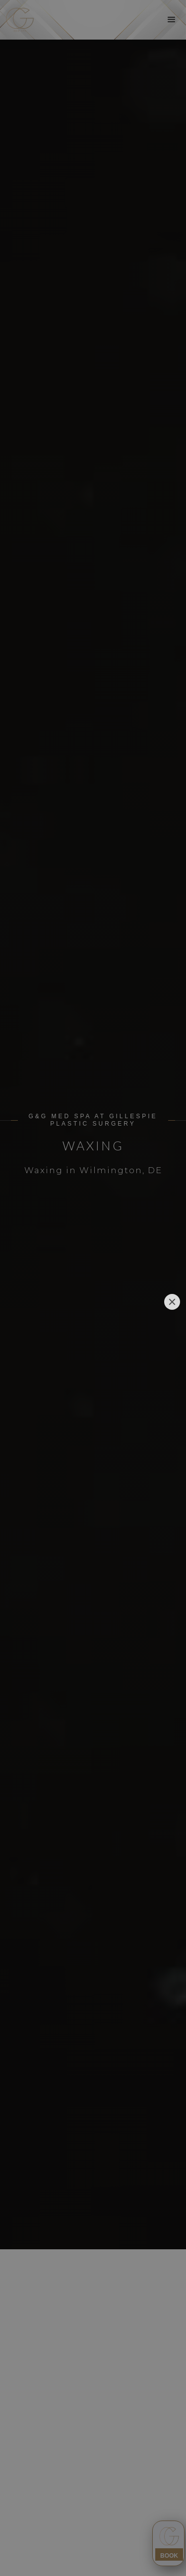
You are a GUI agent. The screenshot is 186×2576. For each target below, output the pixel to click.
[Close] (172, 1302)
